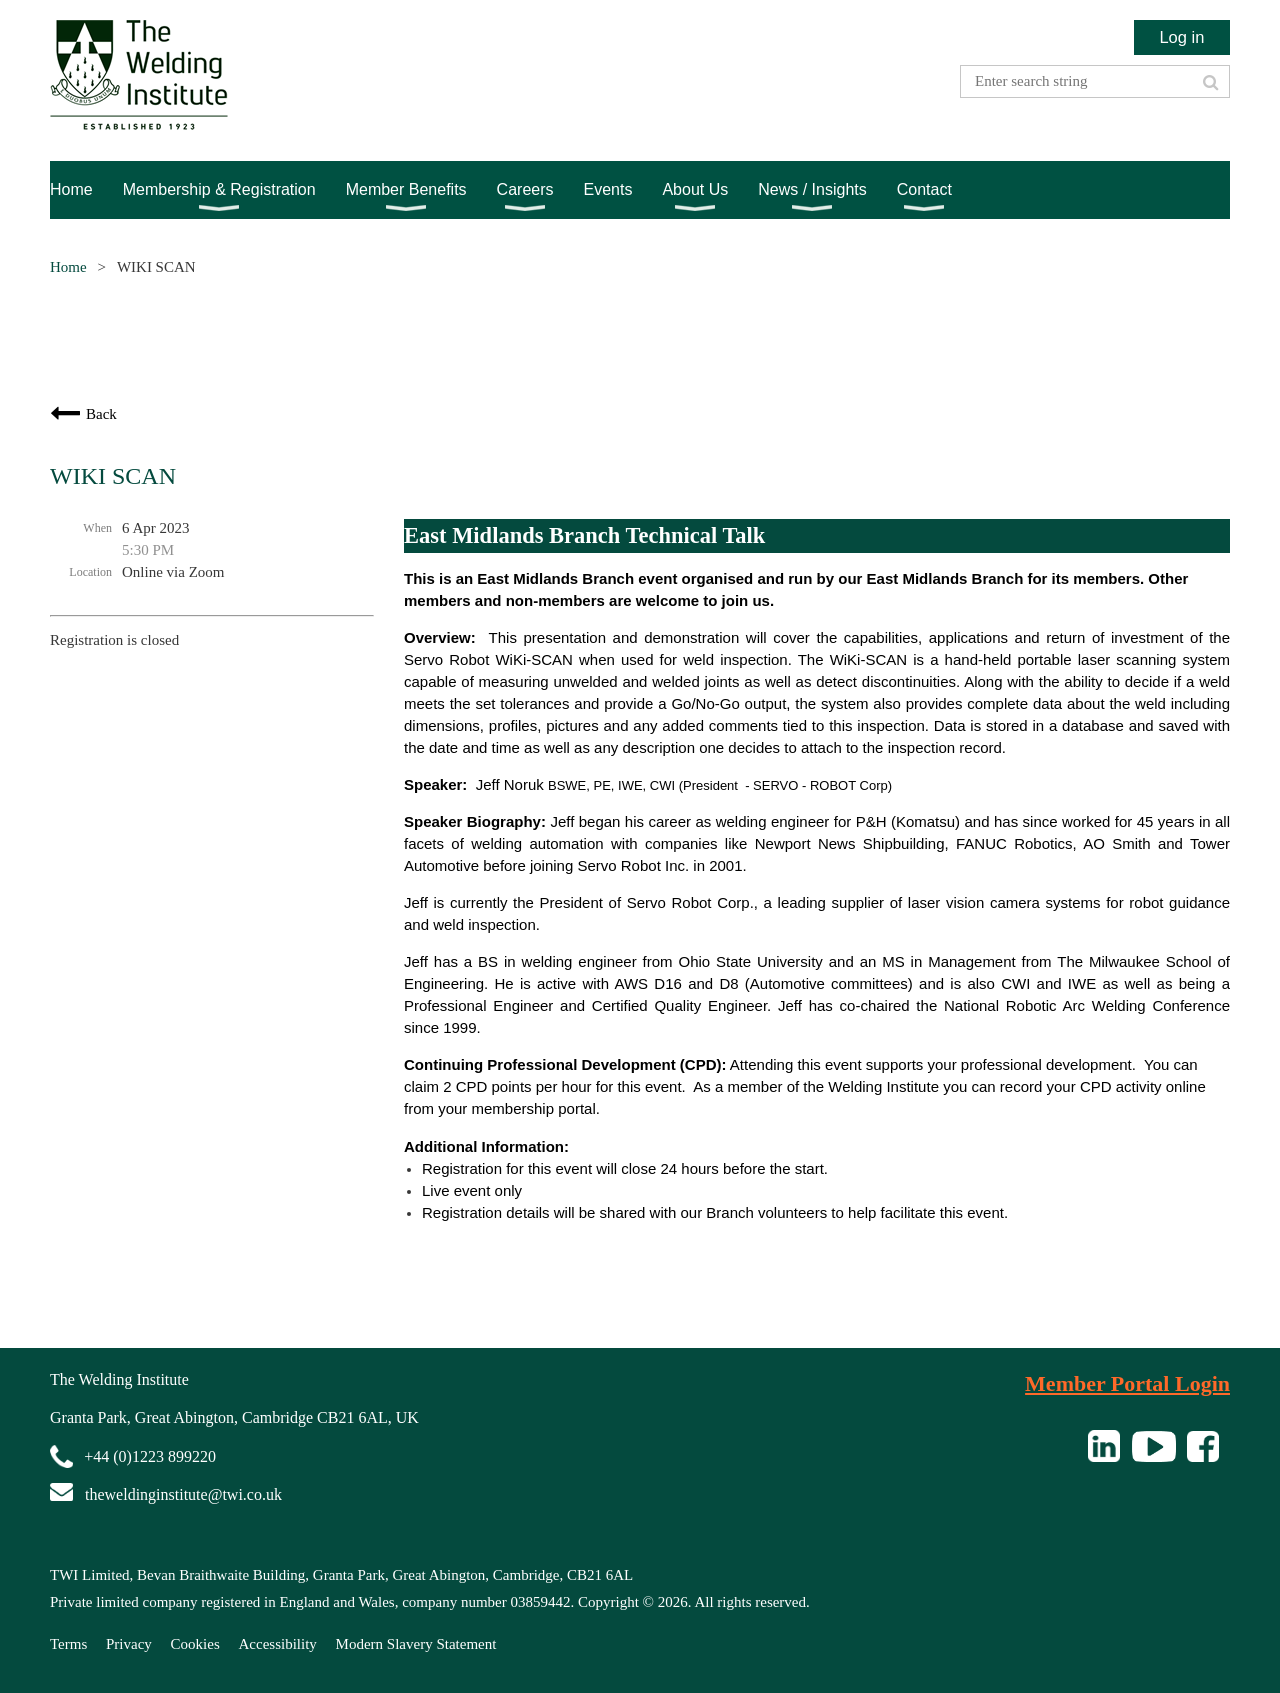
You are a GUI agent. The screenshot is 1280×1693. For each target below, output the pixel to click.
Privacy (129, 1644)
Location (90, 572)
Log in (1181, 37)
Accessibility (278, 1644)
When (97, 528)
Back (101, 414)
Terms (68, 1644)
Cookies (195, 1644)
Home (68, 267)
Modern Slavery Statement (416, 1644)
